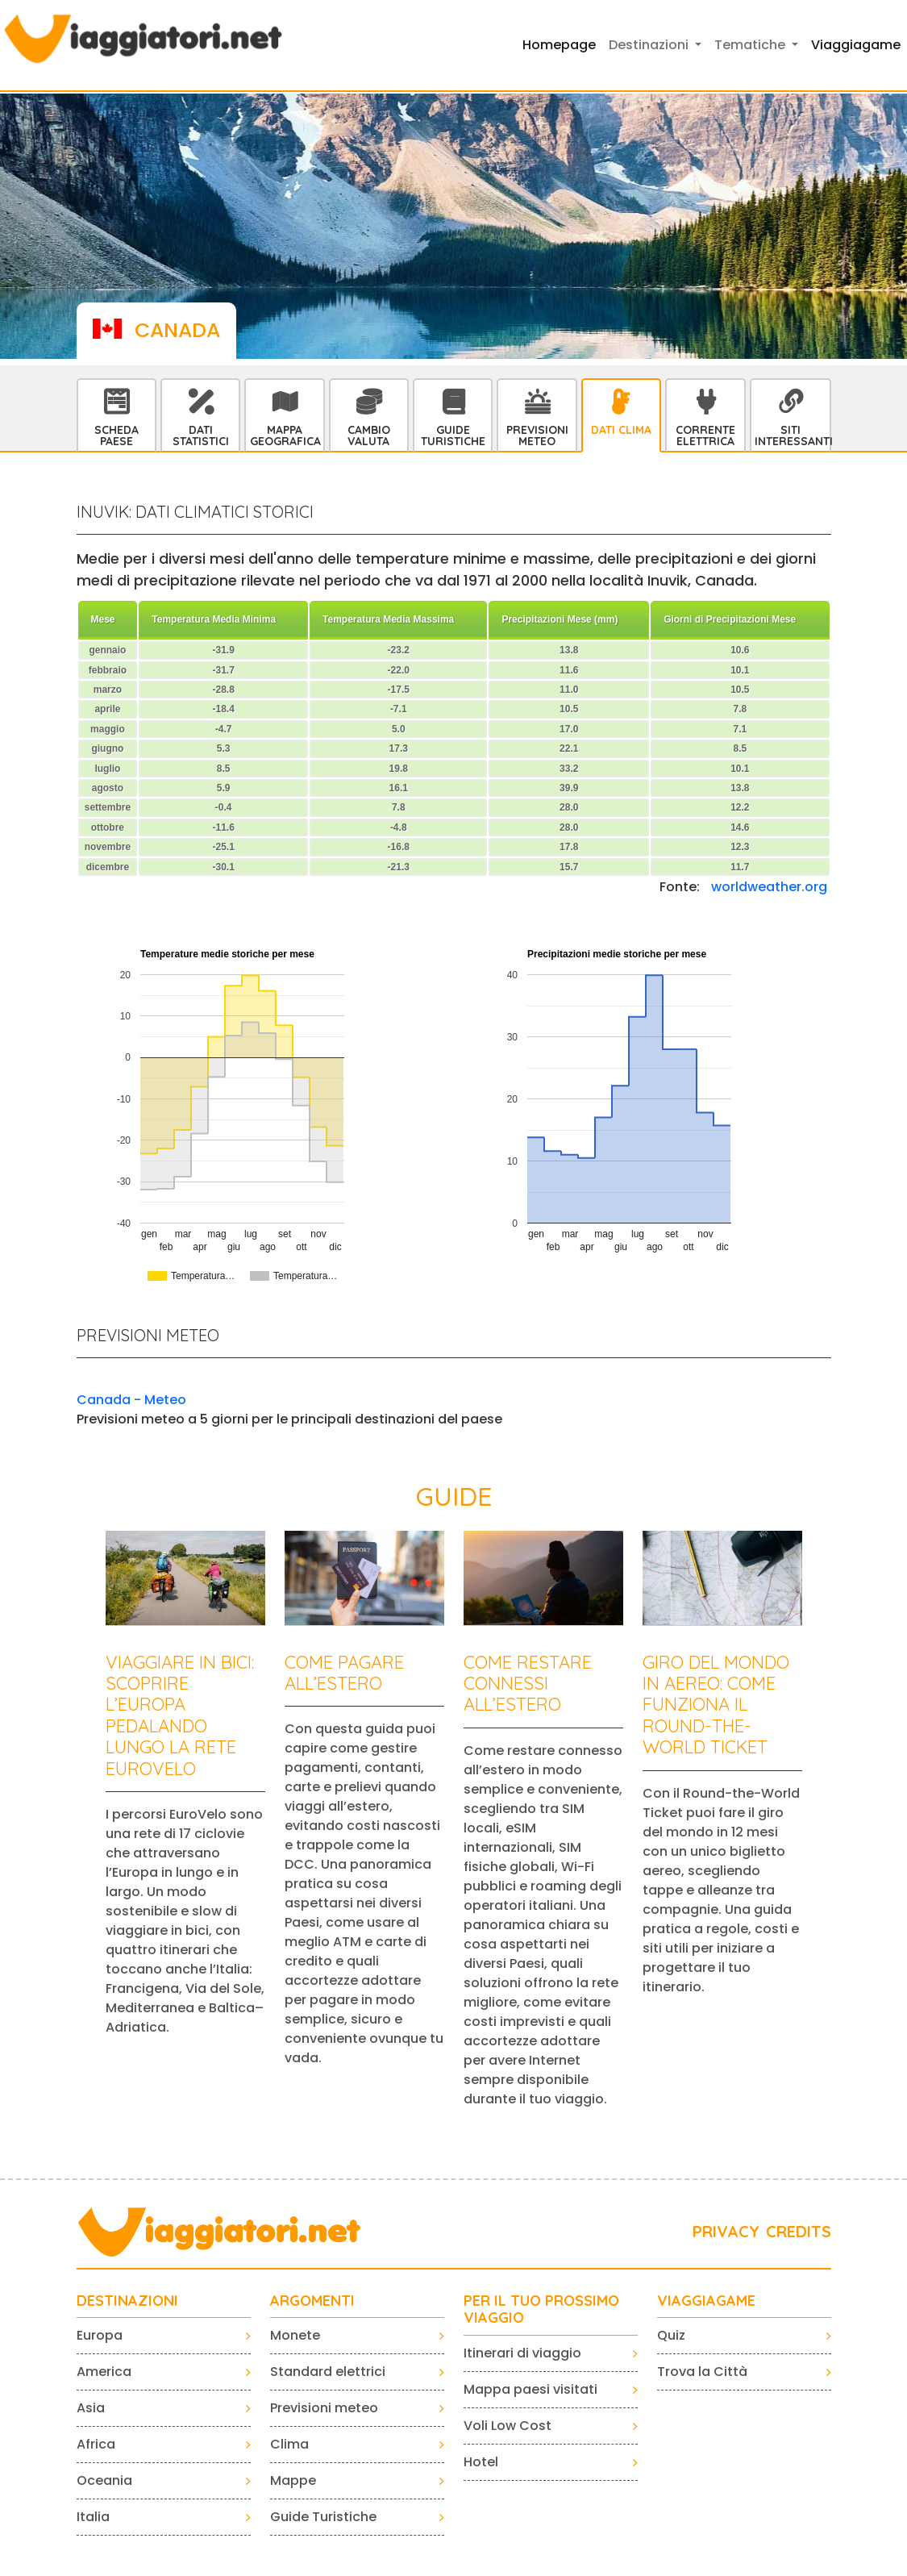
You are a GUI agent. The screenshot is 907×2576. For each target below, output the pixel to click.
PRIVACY (726, 2231)
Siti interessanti (792, 435)
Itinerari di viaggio (522, 2353)
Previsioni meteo (324, 2408)
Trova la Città (702, 2371)
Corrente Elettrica (705, 435)
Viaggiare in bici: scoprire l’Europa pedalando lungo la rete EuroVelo (180, 1715)
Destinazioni (127, 2301)
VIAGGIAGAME (706, 2301)
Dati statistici (201, 435)
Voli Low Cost (507, 2425)
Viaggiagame (856, 44)
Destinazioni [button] (650, 44)
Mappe (293, 2480)
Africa (96, 2444)
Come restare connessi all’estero (528, 1683)
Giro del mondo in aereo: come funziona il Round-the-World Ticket (716, 1705)
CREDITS (798, 2231)
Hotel (481, 2462)
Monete (295, 2335)
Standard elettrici (327, 2371)
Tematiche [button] (751, 44)
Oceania (104, 2480)
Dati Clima (621, 430)
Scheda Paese (116, 435)
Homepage (559, 44)
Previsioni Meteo (537, 435)
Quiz (671, 2335)
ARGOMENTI (312, 2301)
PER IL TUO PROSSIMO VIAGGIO (541, 2309)
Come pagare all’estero (344, 1672)
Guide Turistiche (453, 435)
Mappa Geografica (285, 435)
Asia (91, 2408)
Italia (93, 2516)
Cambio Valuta (368, 435)
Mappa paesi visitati (530, 2389)
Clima (289, 2444)
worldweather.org (769, 886)
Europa (100, 2335)
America (104, 2371)
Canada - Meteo (131, 1399)
